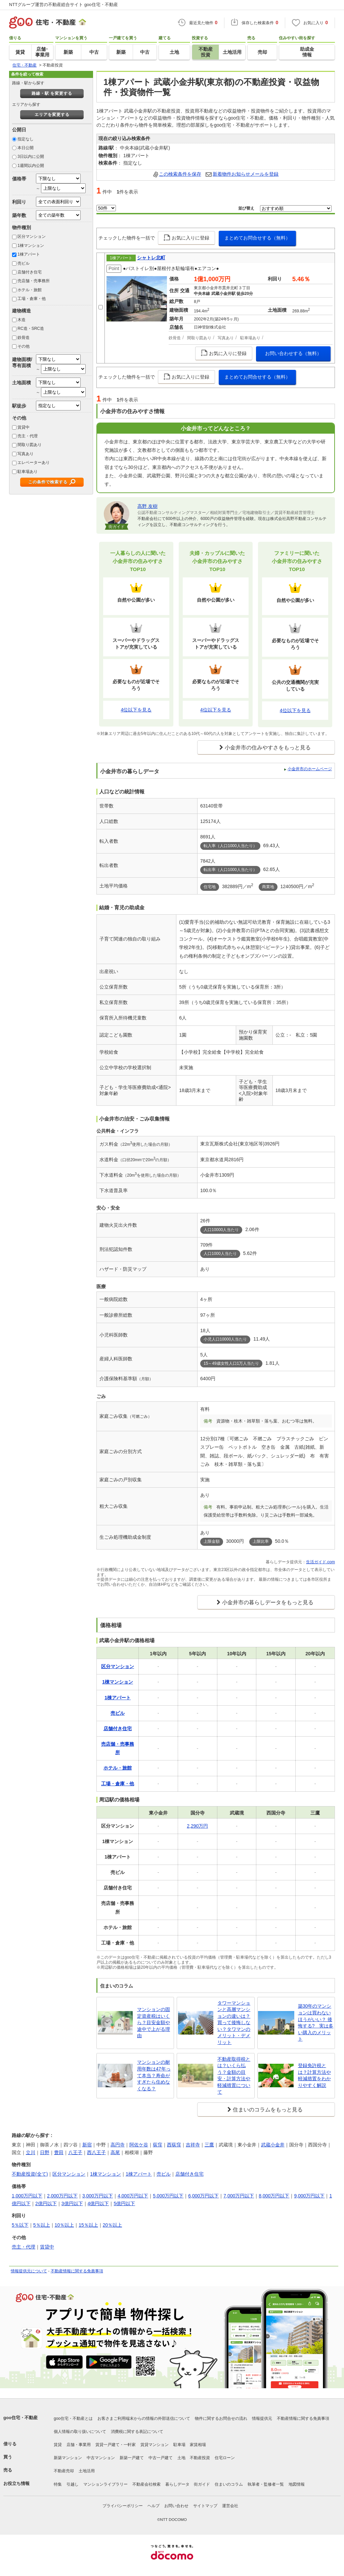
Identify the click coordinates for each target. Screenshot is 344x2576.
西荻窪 (174, 2144)
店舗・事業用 (79, 2444)
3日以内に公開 (30, 156)
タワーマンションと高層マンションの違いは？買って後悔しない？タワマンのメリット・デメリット (233, 2022)
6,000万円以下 (203, 2195)
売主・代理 (27, 436)
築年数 (19, 215)
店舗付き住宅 (29, 272)
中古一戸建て (160, 2457)
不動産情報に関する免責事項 (77, 2271)
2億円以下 (46, 2203)
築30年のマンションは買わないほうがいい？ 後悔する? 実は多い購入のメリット (316, 2022)
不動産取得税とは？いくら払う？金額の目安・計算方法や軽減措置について (233, 2075)
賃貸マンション (154, 2444)
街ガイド (202, 2484)
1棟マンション (30, 245)
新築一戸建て (132, 2457)
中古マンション (101, 2457)
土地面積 (21, 382)
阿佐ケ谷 (138, 2144)
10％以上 (64, 2225)
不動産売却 (64, 2471)
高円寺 (118, 2144)
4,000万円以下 (133, 2195)
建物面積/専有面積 (22, 362)
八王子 (75, 2152)
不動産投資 (200, 2457)
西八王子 (96, 2152)
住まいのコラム (229, 2484)
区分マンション (31, 236)
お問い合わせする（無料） (293, 353)
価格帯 (19, 178)
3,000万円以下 (97, 2195)
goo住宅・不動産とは (73, 2418)
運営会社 (230, 2505)
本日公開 (25, 147)
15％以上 (88, 2225)
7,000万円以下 (238, 2195)
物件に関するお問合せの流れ (221, 2418)
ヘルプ (153, 2505)
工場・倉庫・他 (31, 298)
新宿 (87, 2144)
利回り (19, 202)
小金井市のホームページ (310, 769)
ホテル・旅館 (29, 290)
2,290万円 (197, 1826)
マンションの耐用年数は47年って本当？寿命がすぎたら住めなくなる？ (154, 2075)
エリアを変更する (52, 114)
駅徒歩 (19, 405)
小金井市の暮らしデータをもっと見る (267, 1602)
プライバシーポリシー (122, 2505)
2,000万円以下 (62, 2195)
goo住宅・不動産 (20, 2417)
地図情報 (297, 2484)
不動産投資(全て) (30, 2174)
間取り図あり (29, 444)
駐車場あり (27, 471)
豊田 (58, 2152)
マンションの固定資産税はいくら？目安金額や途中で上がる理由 (153, 2022)
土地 (181, 2457)
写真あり (25, 453)
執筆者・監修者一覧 (266, 2484)
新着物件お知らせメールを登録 (245, 174)
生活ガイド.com (320, 1562)
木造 (21, 319)
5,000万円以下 (168, 2195)
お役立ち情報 (16, 2483)
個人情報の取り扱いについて (80, 2431)
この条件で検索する (48, 482)
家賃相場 (198, 2444)
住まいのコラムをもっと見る (268, 2109)
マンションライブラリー (105, 2484)
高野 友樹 (147, 506)
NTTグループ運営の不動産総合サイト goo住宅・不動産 (63, 4)
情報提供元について (29, 2271)
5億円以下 (124, 2203)
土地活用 (87, 2471)
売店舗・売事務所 (33, 280)
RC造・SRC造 (30, 328)
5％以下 (20, 2225)
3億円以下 (72, 2203)
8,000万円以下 (274, 2195)
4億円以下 (98, 2203)
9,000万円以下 (309, 2195)
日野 (44, 2152)
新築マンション (68, 2457)
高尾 (115, 2152)
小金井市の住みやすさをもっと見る (268, 747)
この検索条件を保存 (180, 174)
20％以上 (112, 2225)
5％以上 (41, 2225)
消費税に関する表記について (137, 2431)
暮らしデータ (177, 2484)
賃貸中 (23, 427)
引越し (73, 2484)
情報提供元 (262, 2418)
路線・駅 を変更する (52, 93)
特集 (58, 2484)
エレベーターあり (33, 462)
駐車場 (179, 2444)
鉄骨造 (23, 337)
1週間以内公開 (30, 165)
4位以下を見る (136, 709)
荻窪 (157, 2144)
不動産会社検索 (146, 2484)
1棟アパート (28, 254)
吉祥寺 (193, 2144)
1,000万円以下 (27, 2195)
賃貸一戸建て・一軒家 (115, 2444)
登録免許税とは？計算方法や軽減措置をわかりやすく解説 (314, 2075)
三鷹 (209, 2144)
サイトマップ (205, 2505)
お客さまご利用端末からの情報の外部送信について (143, 2418)
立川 (30, 2152)
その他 (23, 346)
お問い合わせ (176, 2505)
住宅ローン (225, 2457)
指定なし (25, 139)
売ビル (23, 263)
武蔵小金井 (273, 2144)
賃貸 (58, 2444)
